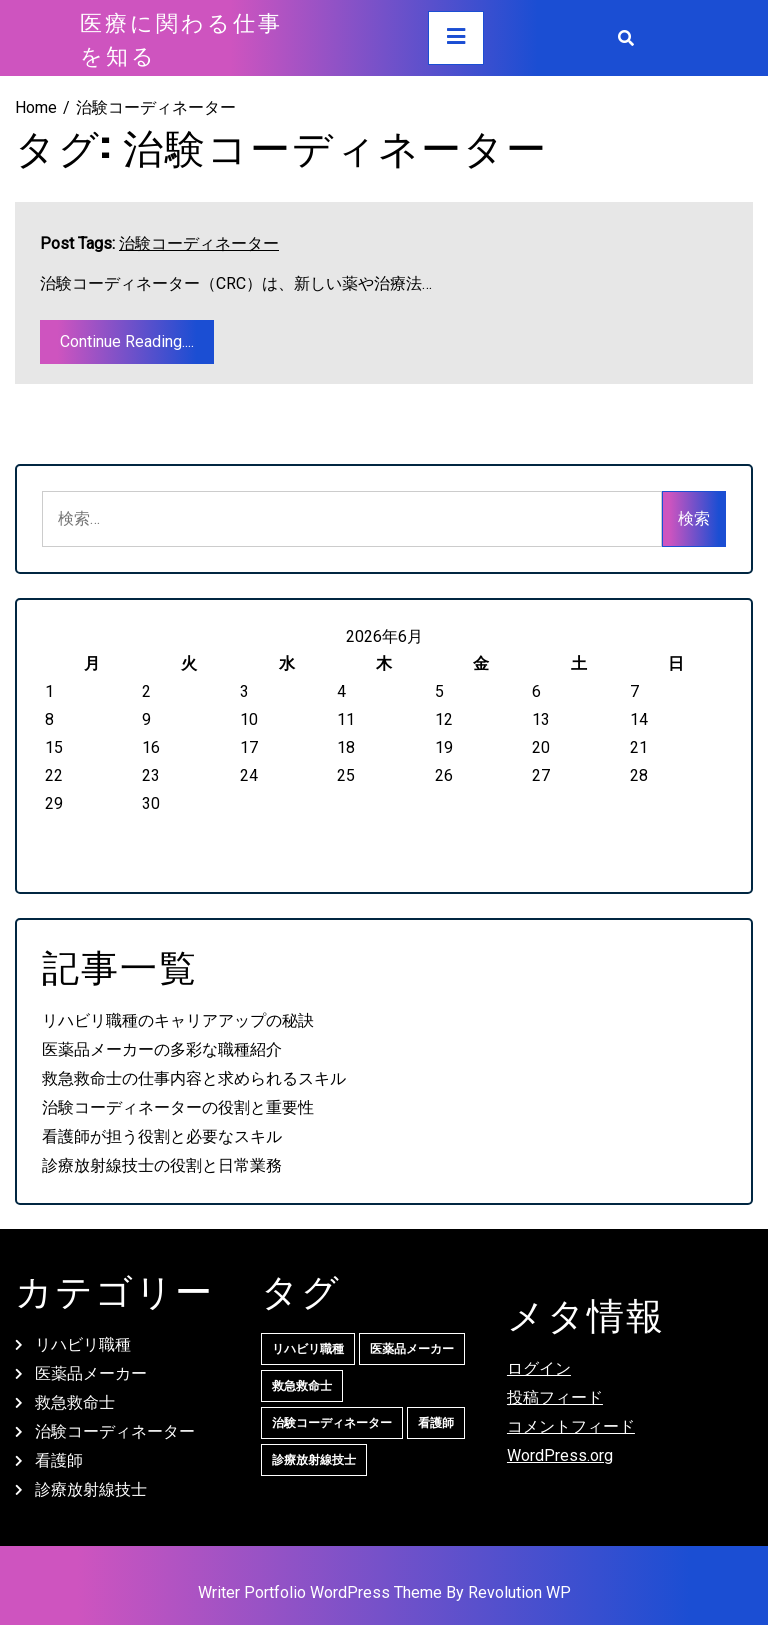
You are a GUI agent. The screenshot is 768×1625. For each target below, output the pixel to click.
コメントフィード (571, 1426)
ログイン (539, 1368)
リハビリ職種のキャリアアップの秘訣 (178, 1020)
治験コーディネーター (199, 243)
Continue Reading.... (127, 341)
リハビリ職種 (83, 1344)
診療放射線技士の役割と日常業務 (162, 1165)
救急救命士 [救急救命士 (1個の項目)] (302, 1386)
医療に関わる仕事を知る (181, 38)
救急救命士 (75, 1402)
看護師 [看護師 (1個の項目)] (436, 1423)
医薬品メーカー (91, 1373)
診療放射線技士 (91, 1489)
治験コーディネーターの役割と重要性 (178, 1107)
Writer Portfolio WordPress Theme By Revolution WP (384, 1592)
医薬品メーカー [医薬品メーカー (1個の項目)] (412, 1349)
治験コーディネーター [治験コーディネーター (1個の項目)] (332, 1423)
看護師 (59, 1460)
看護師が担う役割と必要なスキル (162, 1136)
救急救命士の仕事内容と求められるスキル (194, 1078)
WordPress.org (560, 1455)
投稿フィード (555, 1397)
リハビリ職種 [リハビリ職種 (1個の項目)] (308, 1349)
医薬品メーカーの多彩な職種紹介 (162, 1049)
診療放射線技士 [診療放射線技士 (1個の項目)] (314, 1460)
